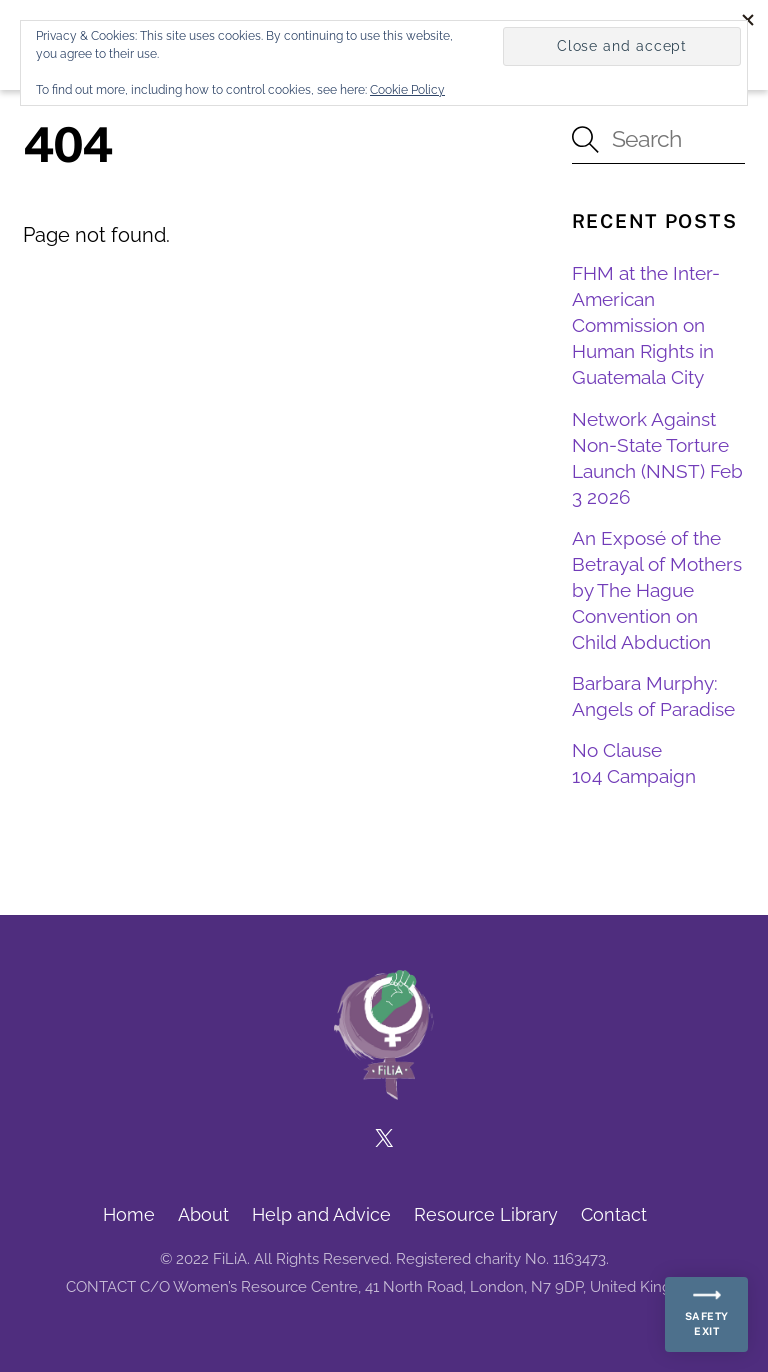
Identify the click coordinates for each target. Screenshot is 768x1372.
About (203, 1214)
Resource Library (486, 1214)
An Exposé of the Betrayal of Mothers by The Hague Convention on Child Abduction (657, 590)
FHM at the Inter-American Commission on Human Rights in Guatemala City (646, 325)
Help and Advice (321, 1214)
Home (129, 1214)
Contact (614, 1214)
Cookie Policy (407, 90)
